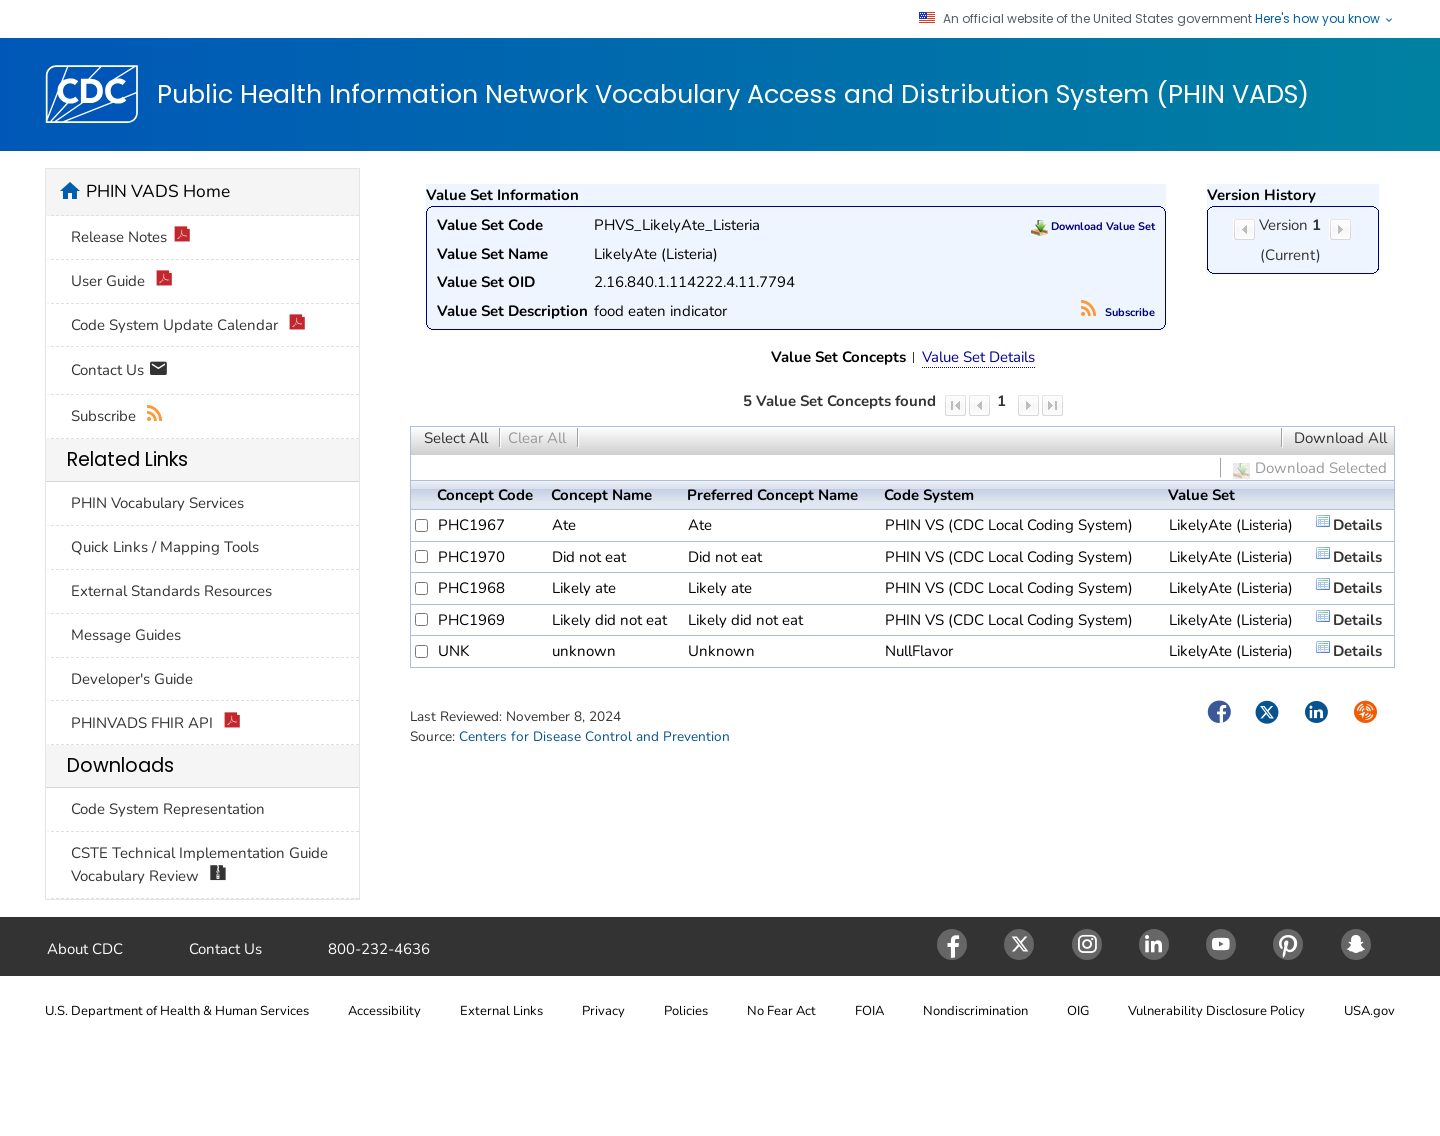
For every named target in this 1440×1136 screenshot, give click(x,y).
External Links (501, 1011)
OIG (1078, 1011)
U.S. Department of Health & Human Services (177, 1011)
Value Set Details (978, 357)
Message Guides (126, 635)
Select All (456, 438)
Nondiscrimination (975, 1011)
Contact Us (119, 371)
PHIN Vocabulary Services (157, 503)
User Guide (122, 281)
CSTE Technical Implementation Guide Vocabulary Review (199, 865)
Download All (1340, 438)
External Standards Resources (171, 591)
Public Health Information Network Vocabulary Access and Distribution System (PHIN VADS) (733, 95)
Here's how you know (1325, 19)
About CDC (85, 949)
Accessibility (384, 1011)
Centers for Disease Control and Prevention (594, 736)
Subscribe (1118, 312)
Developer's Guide (132, 679)
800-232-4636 (379, 949)
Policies (686, 1011)
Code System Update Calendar (188, 325)
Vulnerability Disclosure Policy (1216, 1011)
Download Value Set (1093, 226)
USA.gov (1369, 1011)
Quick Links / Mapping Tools (165, 547)
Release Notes (131, 237)
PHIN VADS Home (158, 191)
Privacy (603, 1011)
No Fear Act (781, 1011)
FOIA (869, 1011)
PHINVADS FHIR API (156, 723)
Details (1357, 525)
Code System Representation (168, 809)
